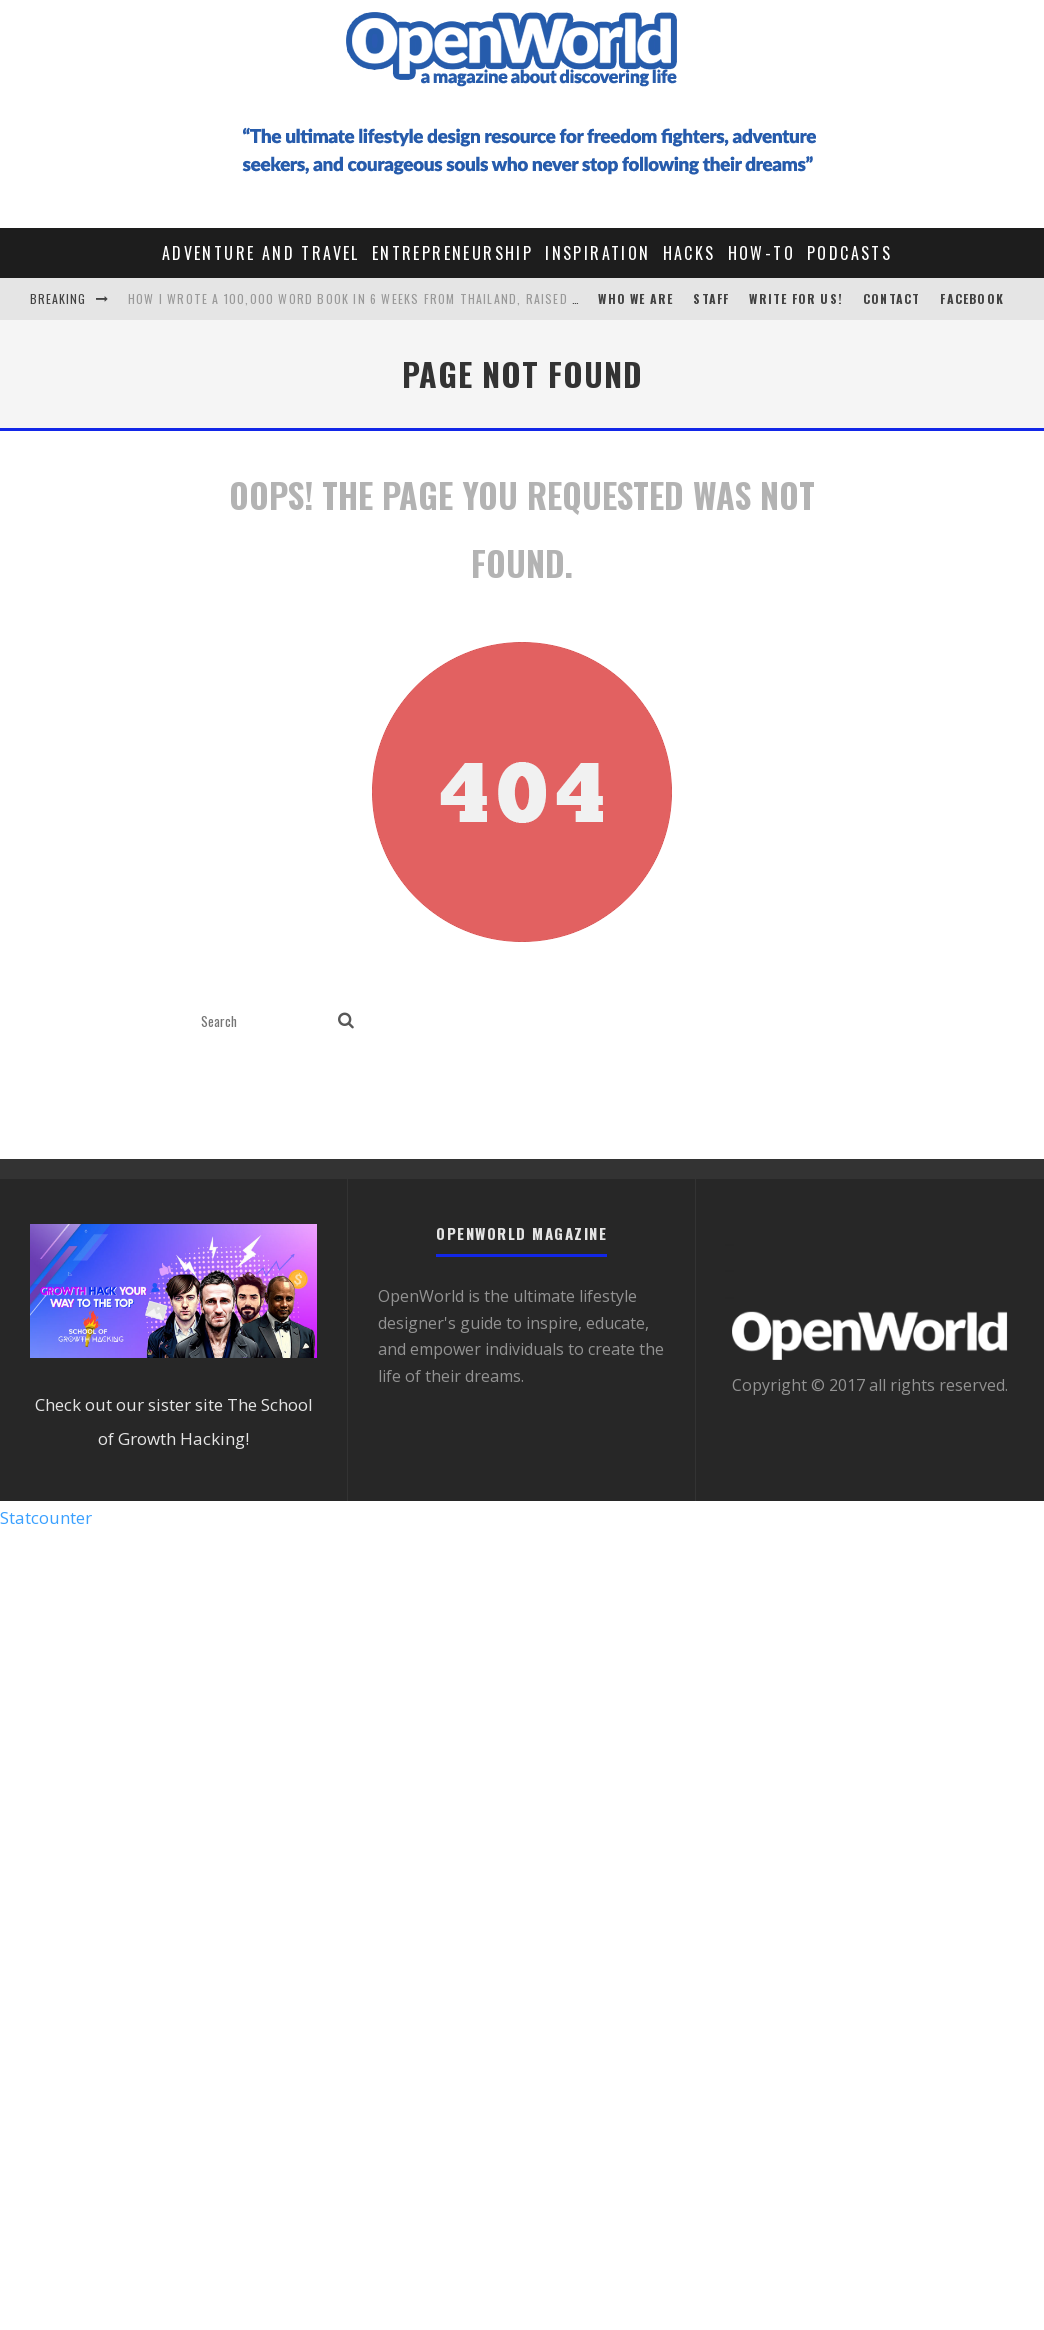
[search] (346, 1021)
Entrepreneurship (452, 253)
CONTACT (891, 298)
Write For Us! (796, 298)
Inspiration (597, 253)
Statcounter (46, 1517)
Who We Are (635, 298)
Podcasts (849, 253)
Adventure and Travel (261, 253)
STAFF (711, 298)
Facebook (972, 298)
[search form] (265, 1021)
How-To (761, 253)
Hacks (689, 253)
